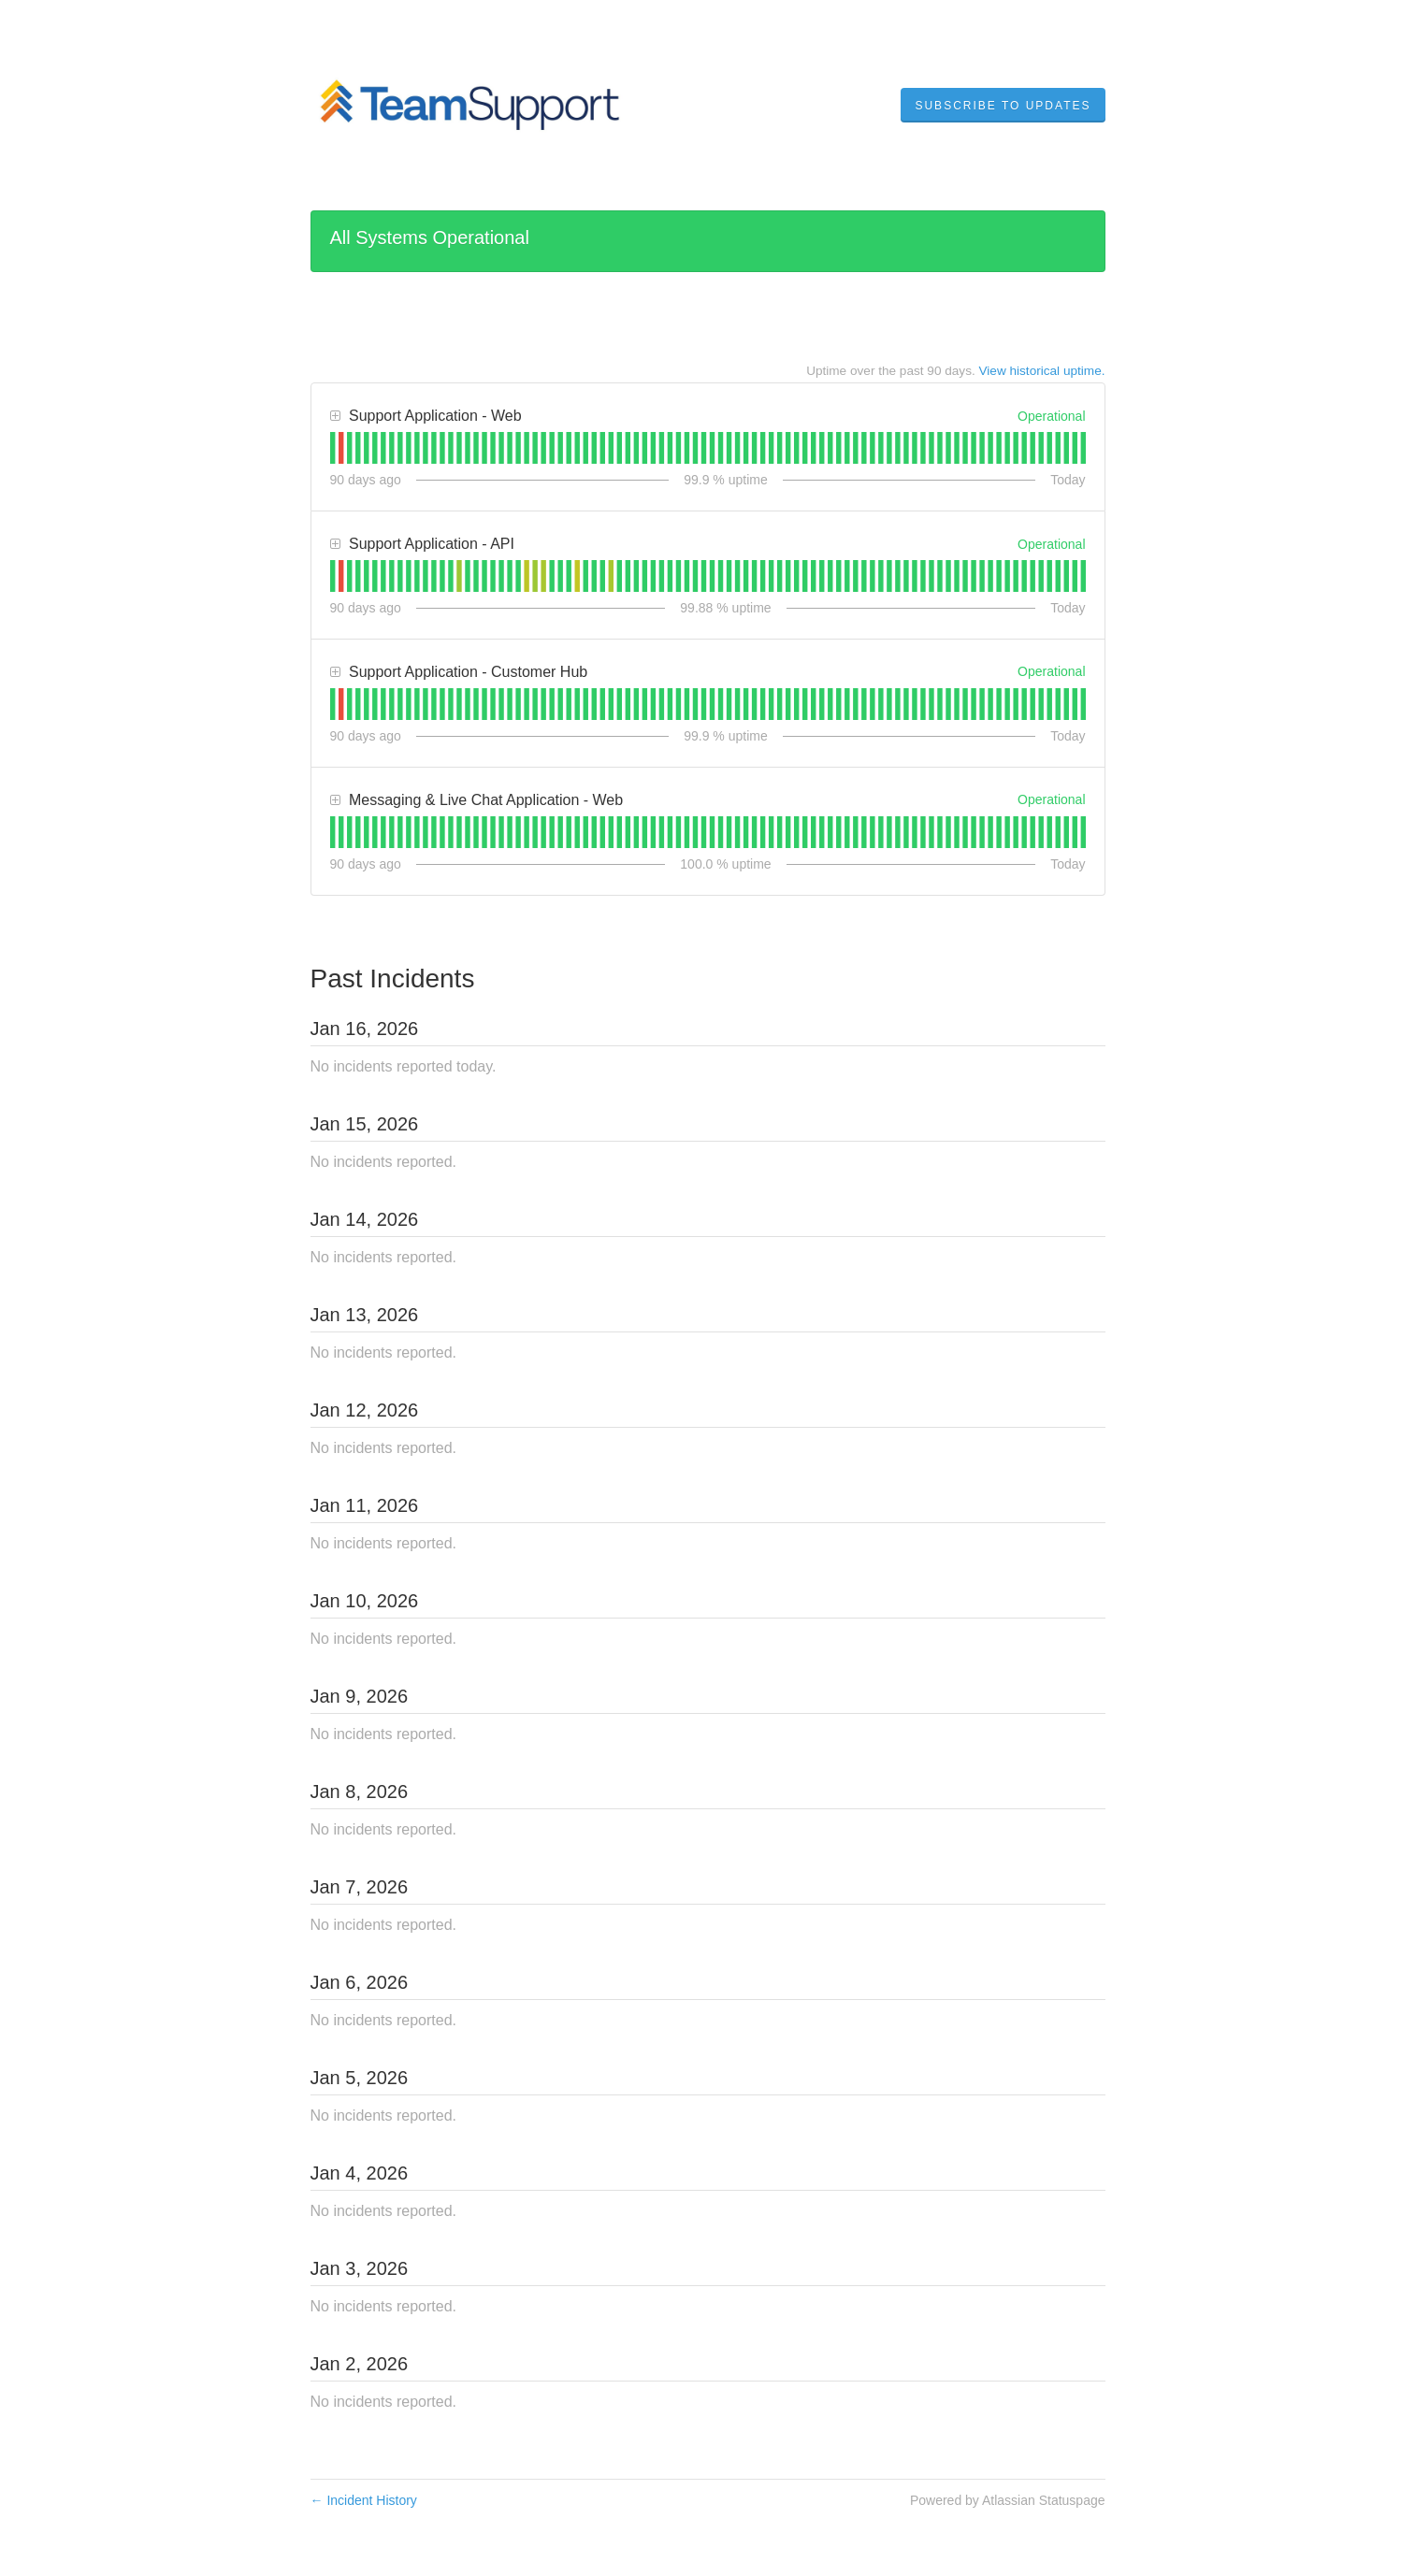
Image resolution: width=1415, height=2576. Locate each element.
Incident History (363, 2500)
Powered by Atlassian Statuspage (1007, 2500)
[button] (1003, 105)
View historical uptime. (1042, 371)
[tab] (332, 448)
